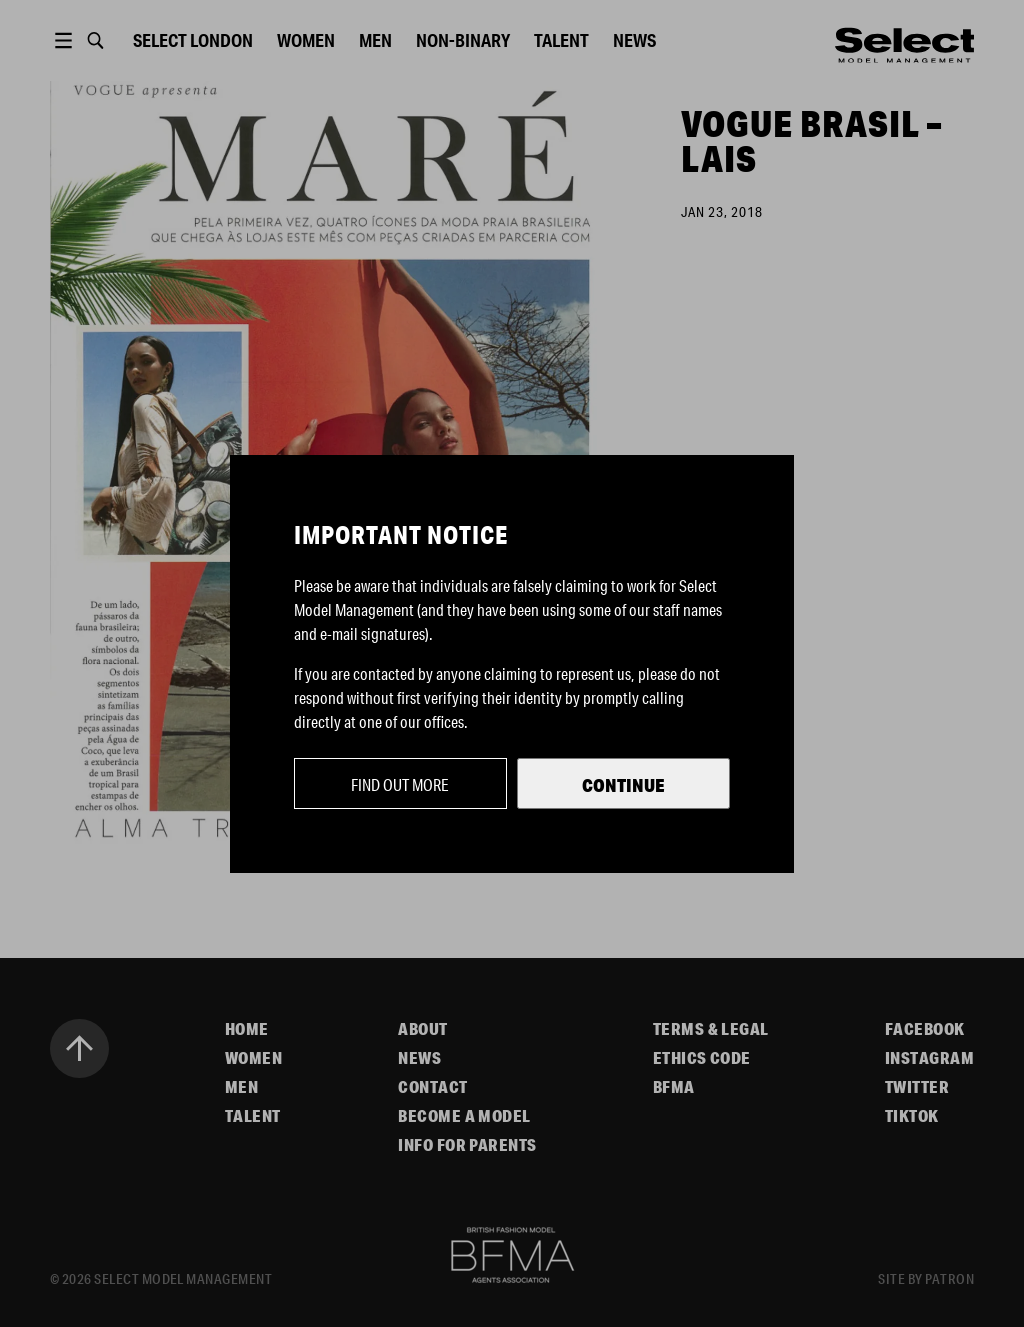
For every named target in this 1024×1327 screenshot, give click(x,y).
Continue (623, 785)
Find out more (400, 784)
